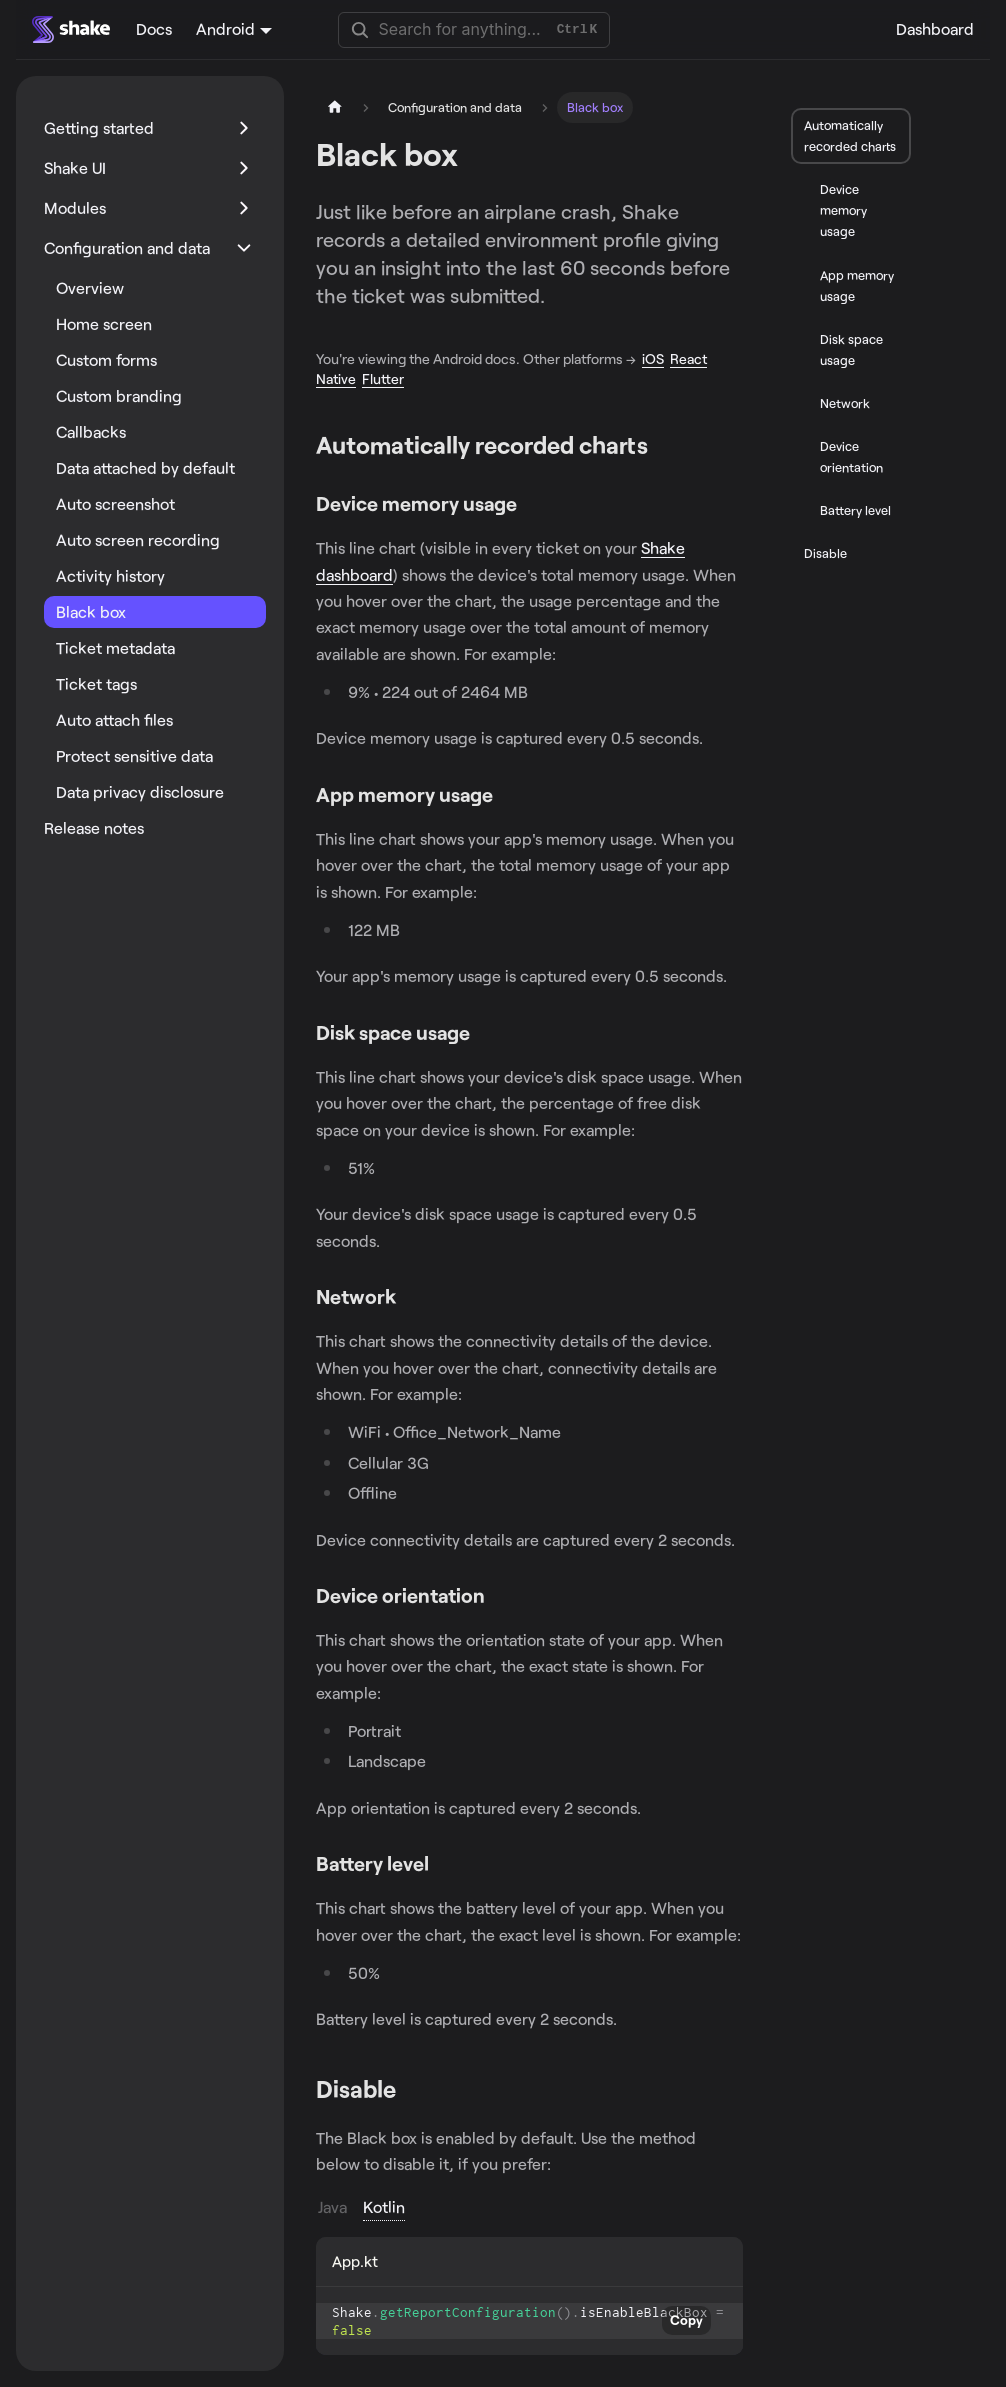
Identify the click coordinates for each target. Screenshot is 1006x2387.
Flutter (383, 378)
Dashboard (935, 28)
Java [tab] (332, 2206)
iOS (653, 358)
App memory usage (857, 285)
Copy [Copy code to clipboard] (686, 2320)
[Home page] (335, 107)
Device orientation (851, 456)
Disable (825, 553)
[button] (149, 128)
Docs (154, 28)
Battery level (855, 510)
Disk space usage (851, 349)
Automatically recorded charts (850, 135)
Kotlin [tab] (384, 2206)
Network (845, 403)
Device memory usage (843, 210)
